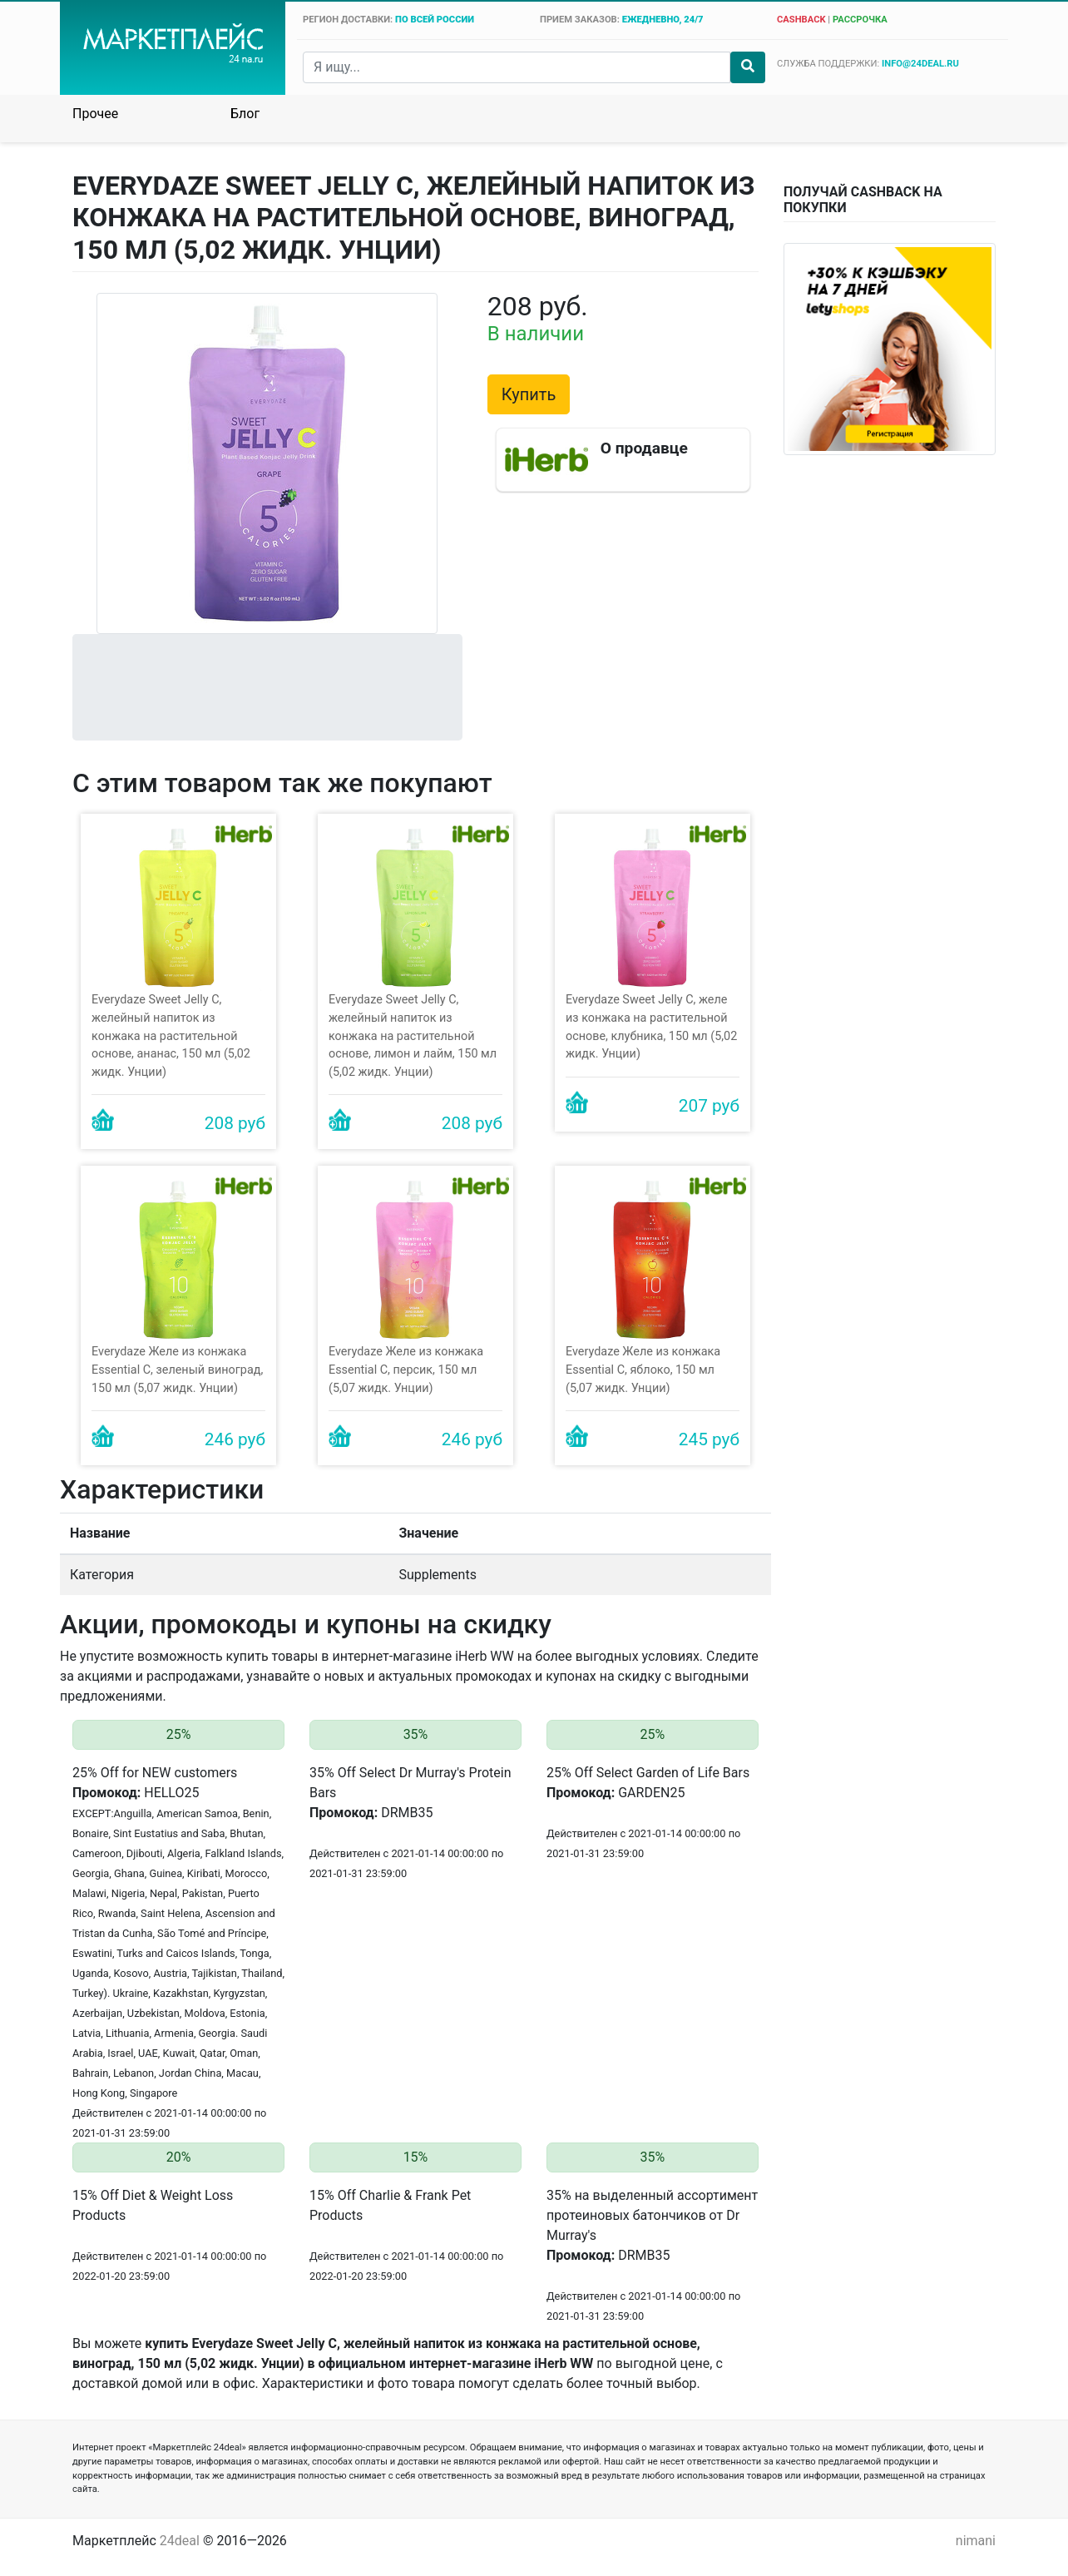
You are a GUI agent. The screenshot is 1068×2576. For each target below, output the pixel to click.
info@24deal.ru (920, 63)
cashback (801, 19)
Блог (245, 113)
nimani (976, 2541)
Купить (529, 394)
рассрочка (860, 19)
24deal (180, 2541)
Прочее (95, 113)
